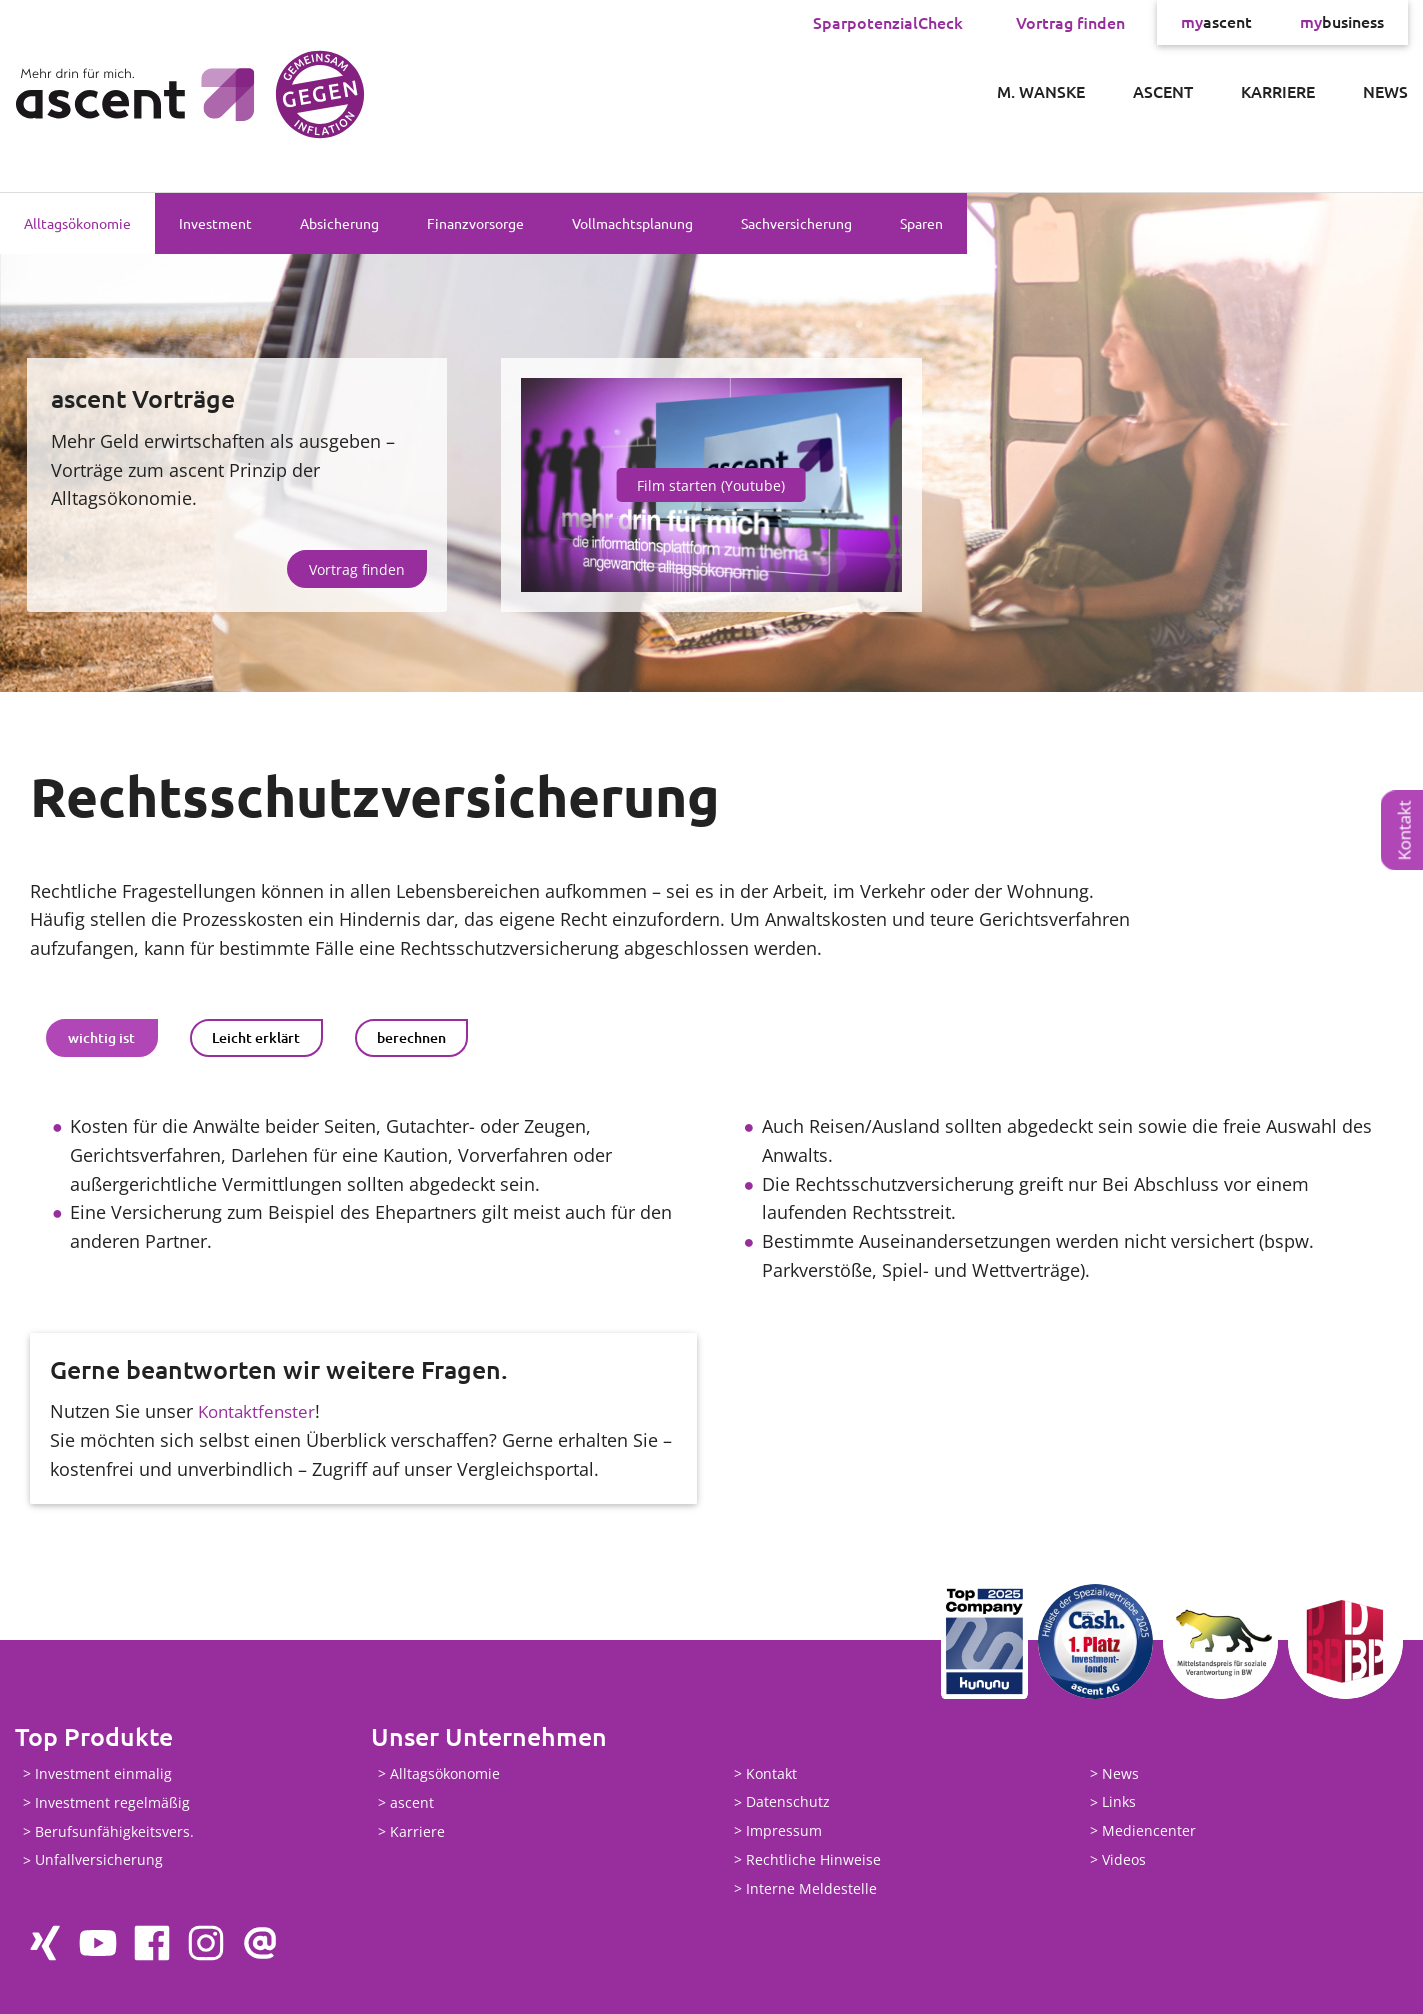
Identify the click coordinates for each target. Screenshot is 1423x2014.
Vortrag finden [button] (357, 569)
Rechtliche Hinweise (813, 1859)
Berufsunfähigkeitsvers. (114, 1831)
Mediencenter (1149, 1830)
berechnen (411, 1037)
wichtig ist (101, 1037)
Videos (1124, 1859)
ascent (1216, 22)
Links (1119, 1802)
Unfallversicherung (99, 1860)
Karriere (1278, 91)
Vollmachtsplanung (632, 223)
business (1342, 22)
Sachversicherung (796, 223)
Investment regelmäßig (112, 1802)
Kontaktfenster (259, 1411)
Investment (215, 223)
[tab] (102, 1038)
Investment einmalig (103, 1773)
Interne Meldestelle (811, 1888)
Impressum (784, 1830)
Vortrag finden (1070, 22)
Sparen (921, 223)
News (1385, 91)
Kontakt (1404, 830)
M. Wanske (1041, 91)
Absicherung (339, 223)
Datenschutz (788, 1802)
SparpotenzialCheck (888, 22)
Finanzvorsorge (475, 223)
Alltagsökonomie (77, 223)
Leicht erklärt (256, 1037)
